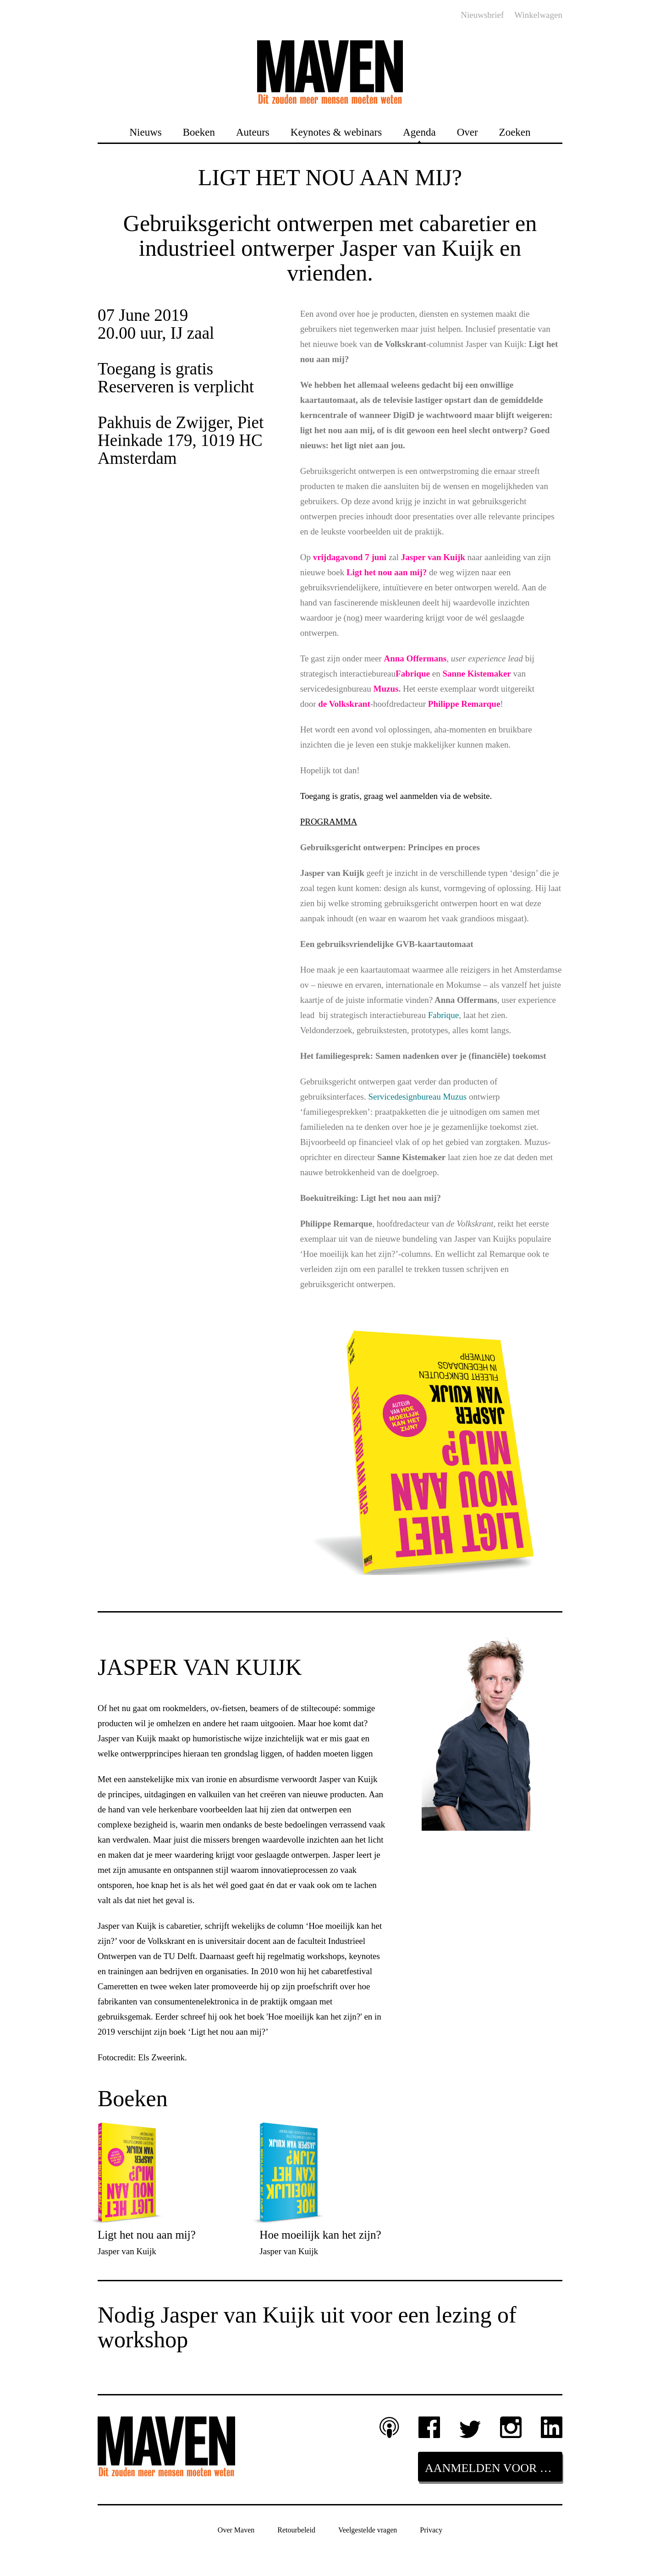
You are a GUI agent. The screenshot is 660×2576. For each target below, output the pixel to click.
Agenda (419, 132)
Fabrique (443, 1015)
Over (467, 132)
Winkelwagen (538, 15)
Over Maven (236, 2530)
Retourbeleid (296, 2530)
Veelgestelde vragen (367, 2530)
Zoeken (515, 132)
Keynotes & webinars (336, 132)
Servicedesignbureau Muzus (418, 1096)
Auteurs (253, 132)
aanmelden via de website (445, 796)
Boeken (199, 132)
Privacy (431, 2530)
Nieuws (145, 132)
